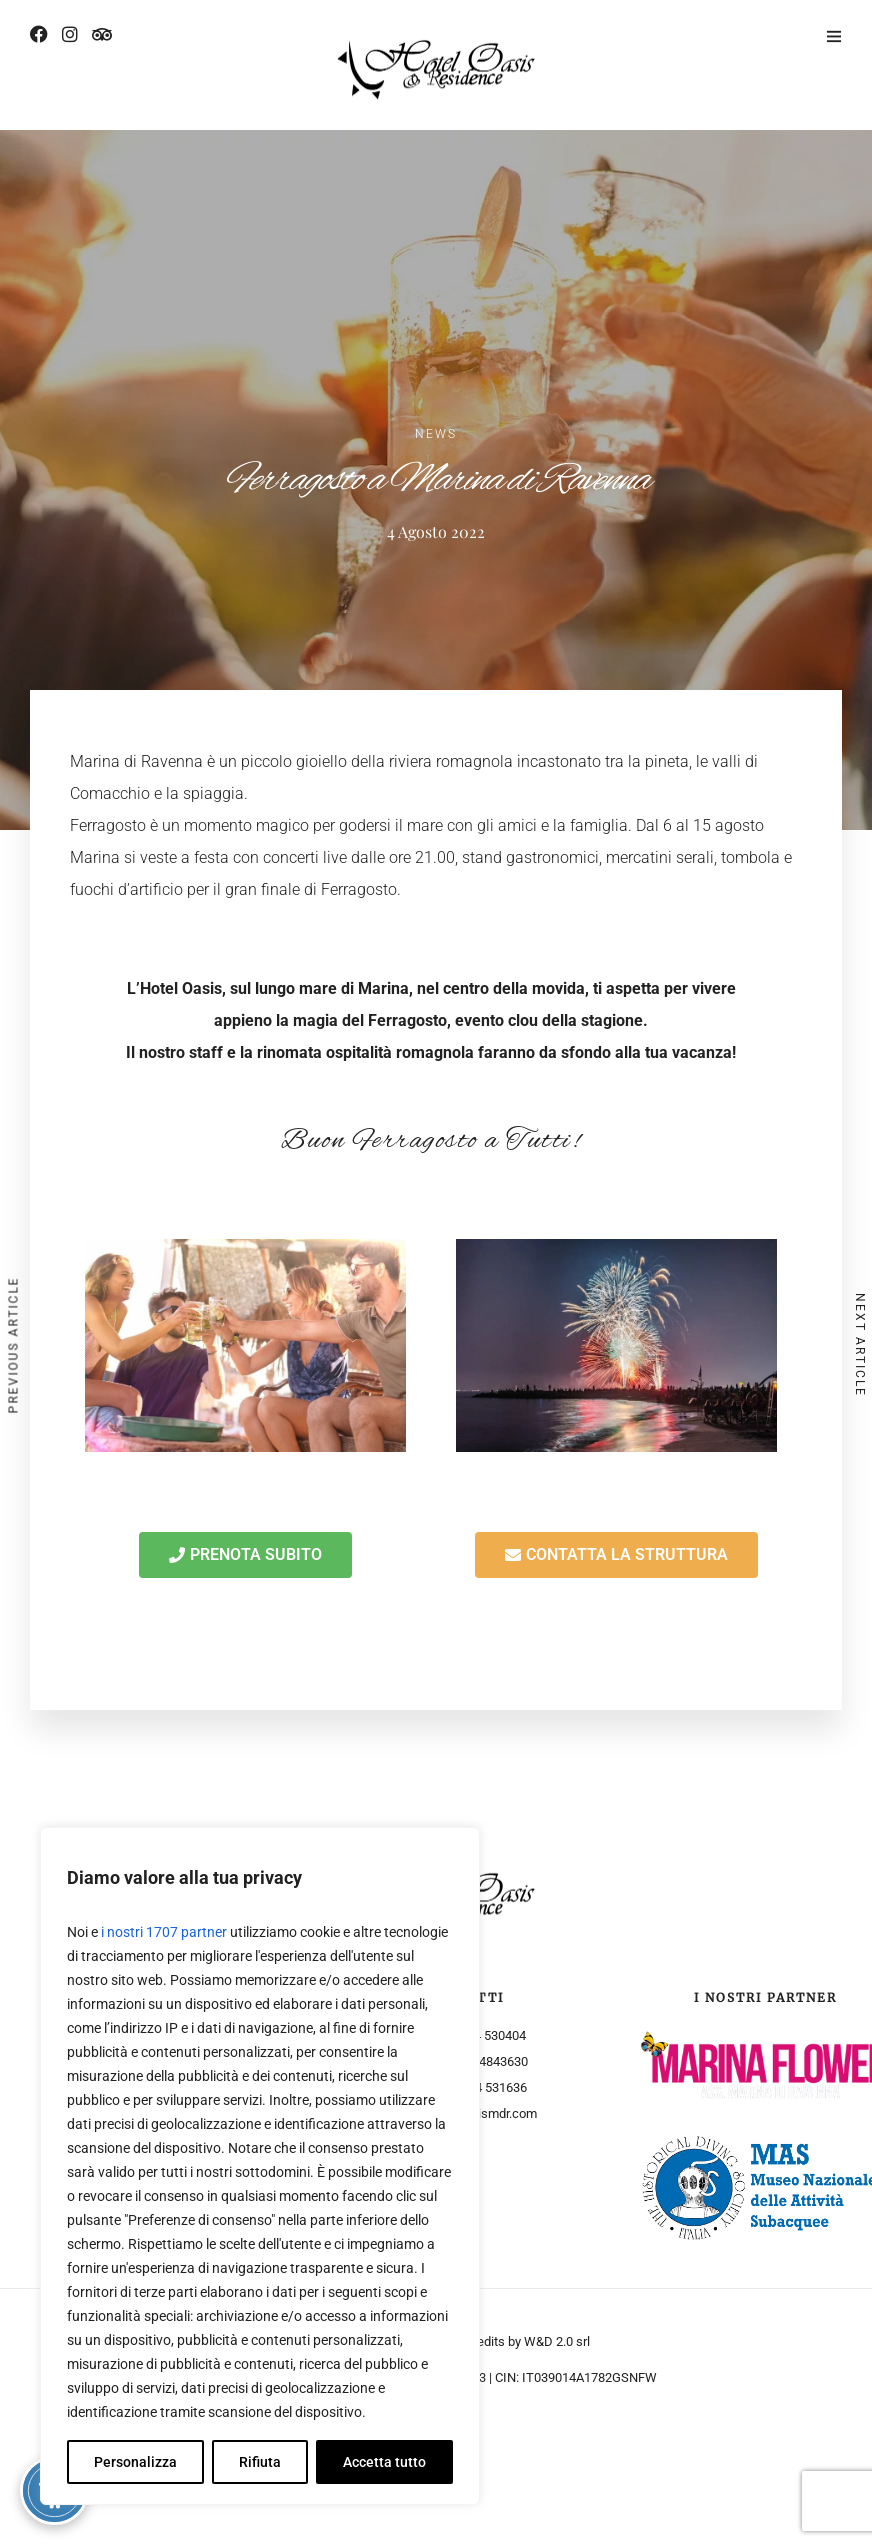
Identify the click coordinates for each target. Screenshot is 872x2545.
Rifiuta (260, 2462)
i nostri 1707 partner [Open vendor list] (164, 1932)
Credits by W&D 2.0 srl (527, 2341)
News (436, 434)
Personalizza (135, 2462)
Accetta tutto (384, 2462)
